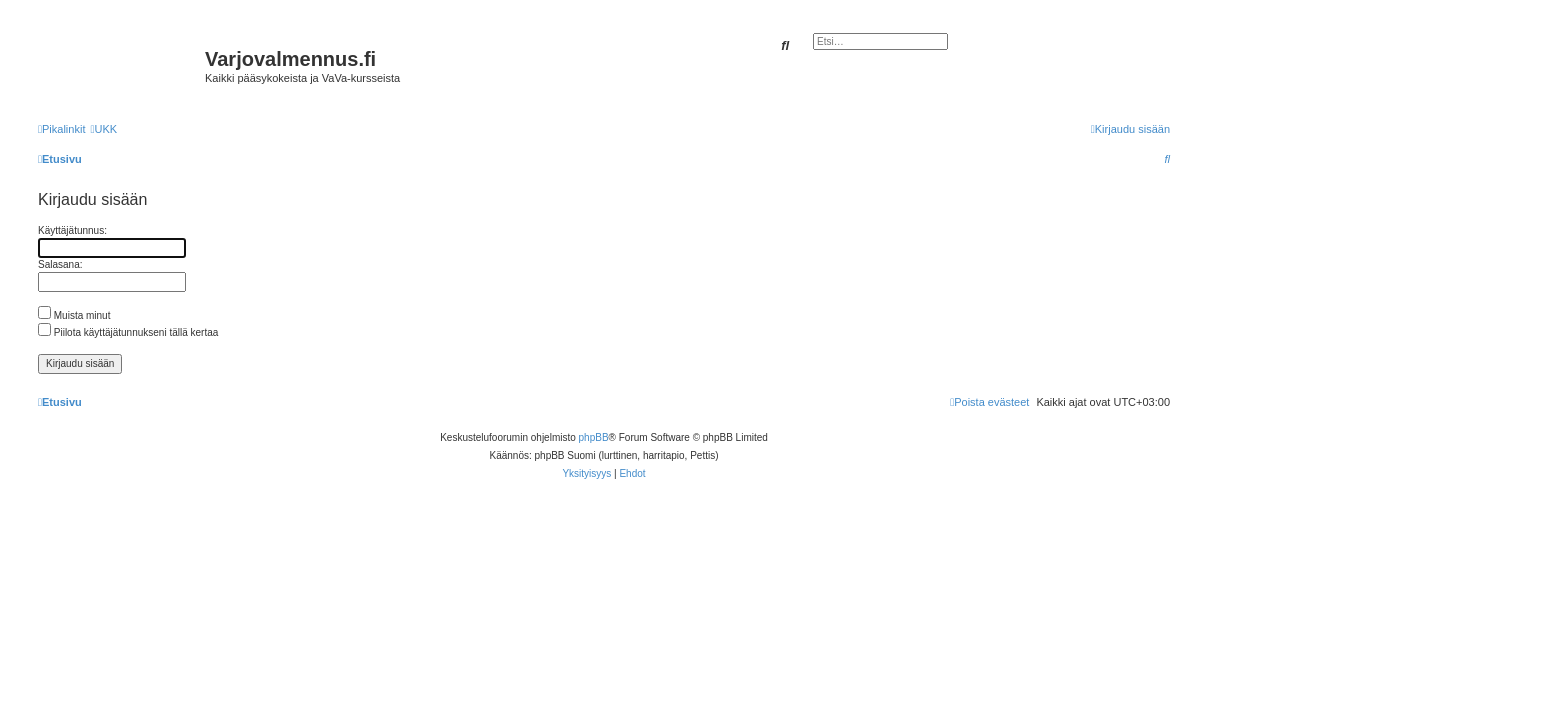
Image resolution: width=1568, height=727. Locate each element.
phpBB (594, 437)
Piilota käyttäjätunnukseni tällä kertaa (128, 332)
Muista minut (74, 315)
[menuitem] (103, 129)
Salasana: (60, 264)
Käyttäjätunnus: (72, 230)
